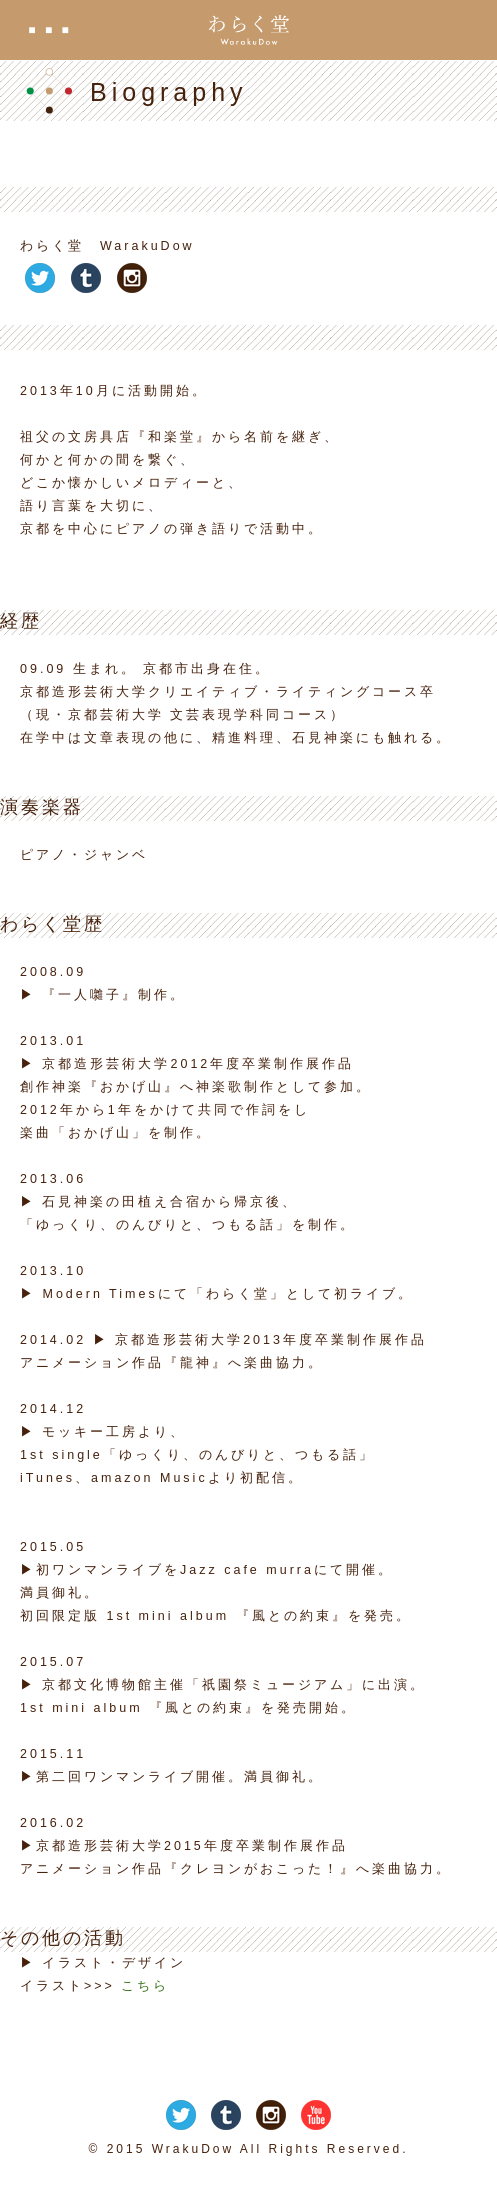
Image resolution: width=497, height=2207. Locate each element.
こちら (145, 1986)
